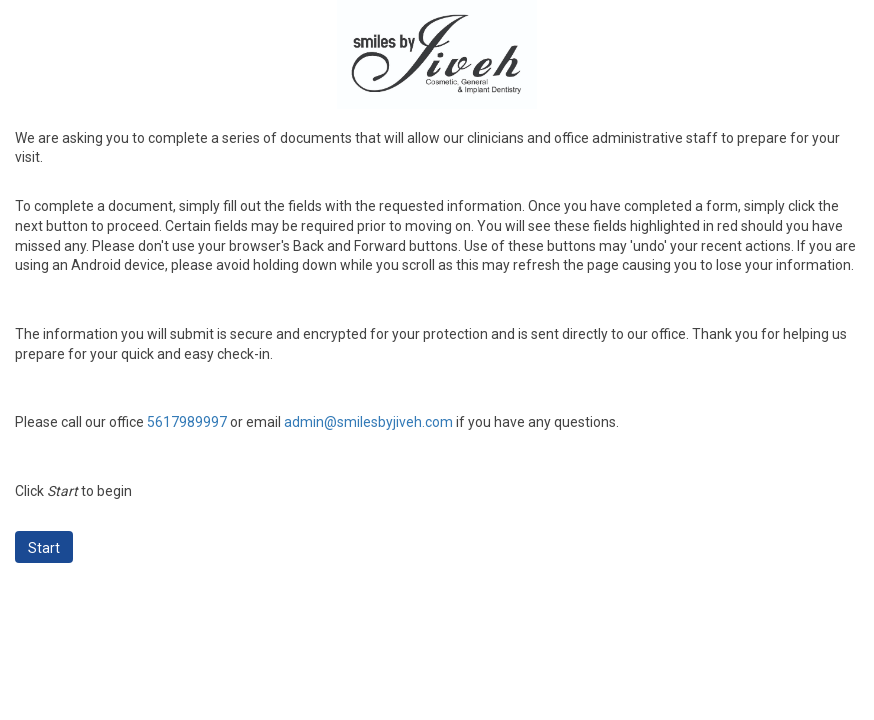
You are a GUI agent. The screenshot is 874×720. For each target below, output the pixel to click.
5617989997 (187, 422)
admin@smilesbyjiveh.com (368, 422)
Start (44, 548)
